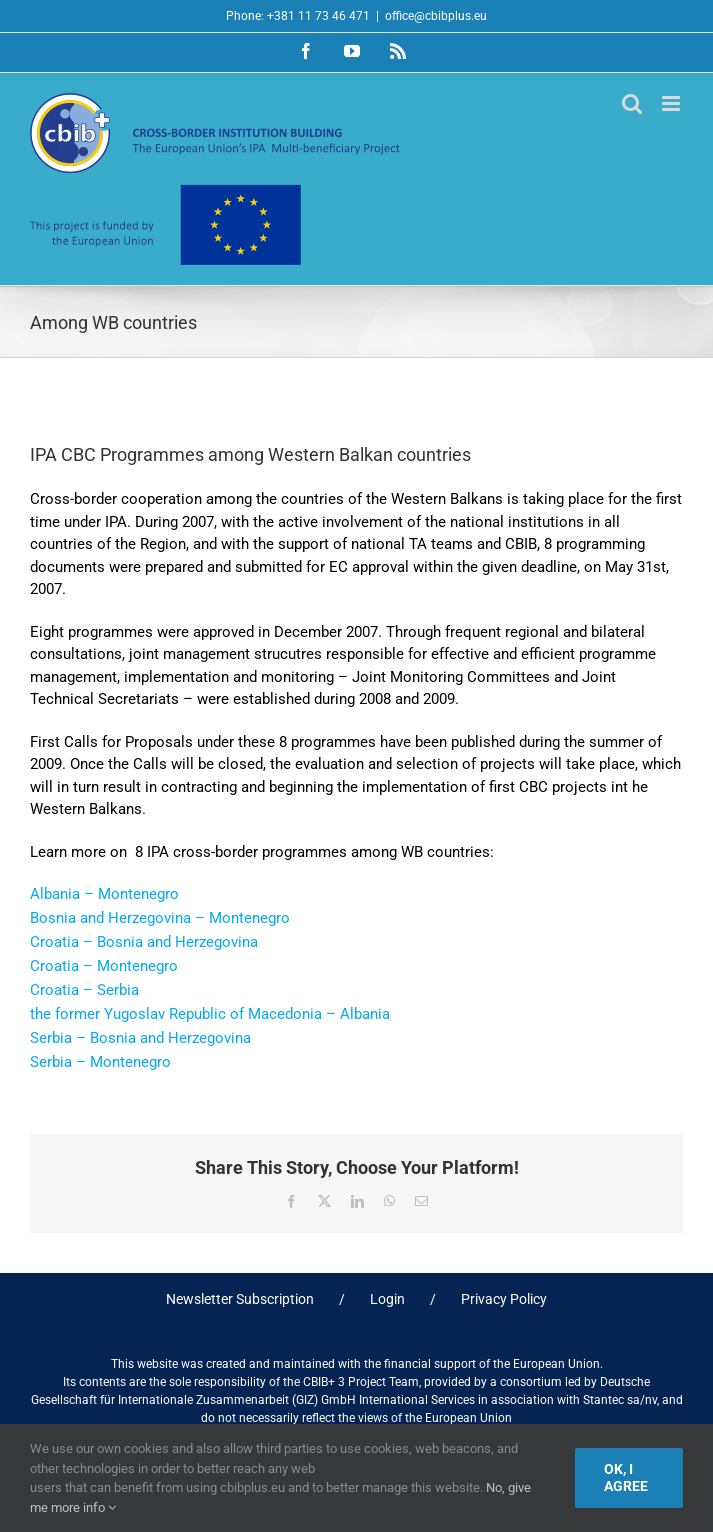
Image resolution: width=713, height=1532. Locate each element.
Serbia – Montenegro (100, 1062)
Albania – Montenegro (104, 894)
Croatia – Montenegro (104, 966)
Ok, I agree (626, 1477)
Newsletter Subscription (240, 1299)
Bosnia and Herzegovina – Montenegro (160, 918)
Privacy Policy (504, 1299)
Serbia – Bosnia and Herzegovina (140, 1038)
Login (387, 1299)
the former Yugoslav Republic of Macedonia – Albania (210, 1014)
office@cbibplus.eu (436, 16)
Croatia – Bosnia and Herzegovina (144, 942)
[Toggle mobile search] (632, 103)
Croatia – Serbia (84, 990)
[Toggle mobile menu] (672, 103)
